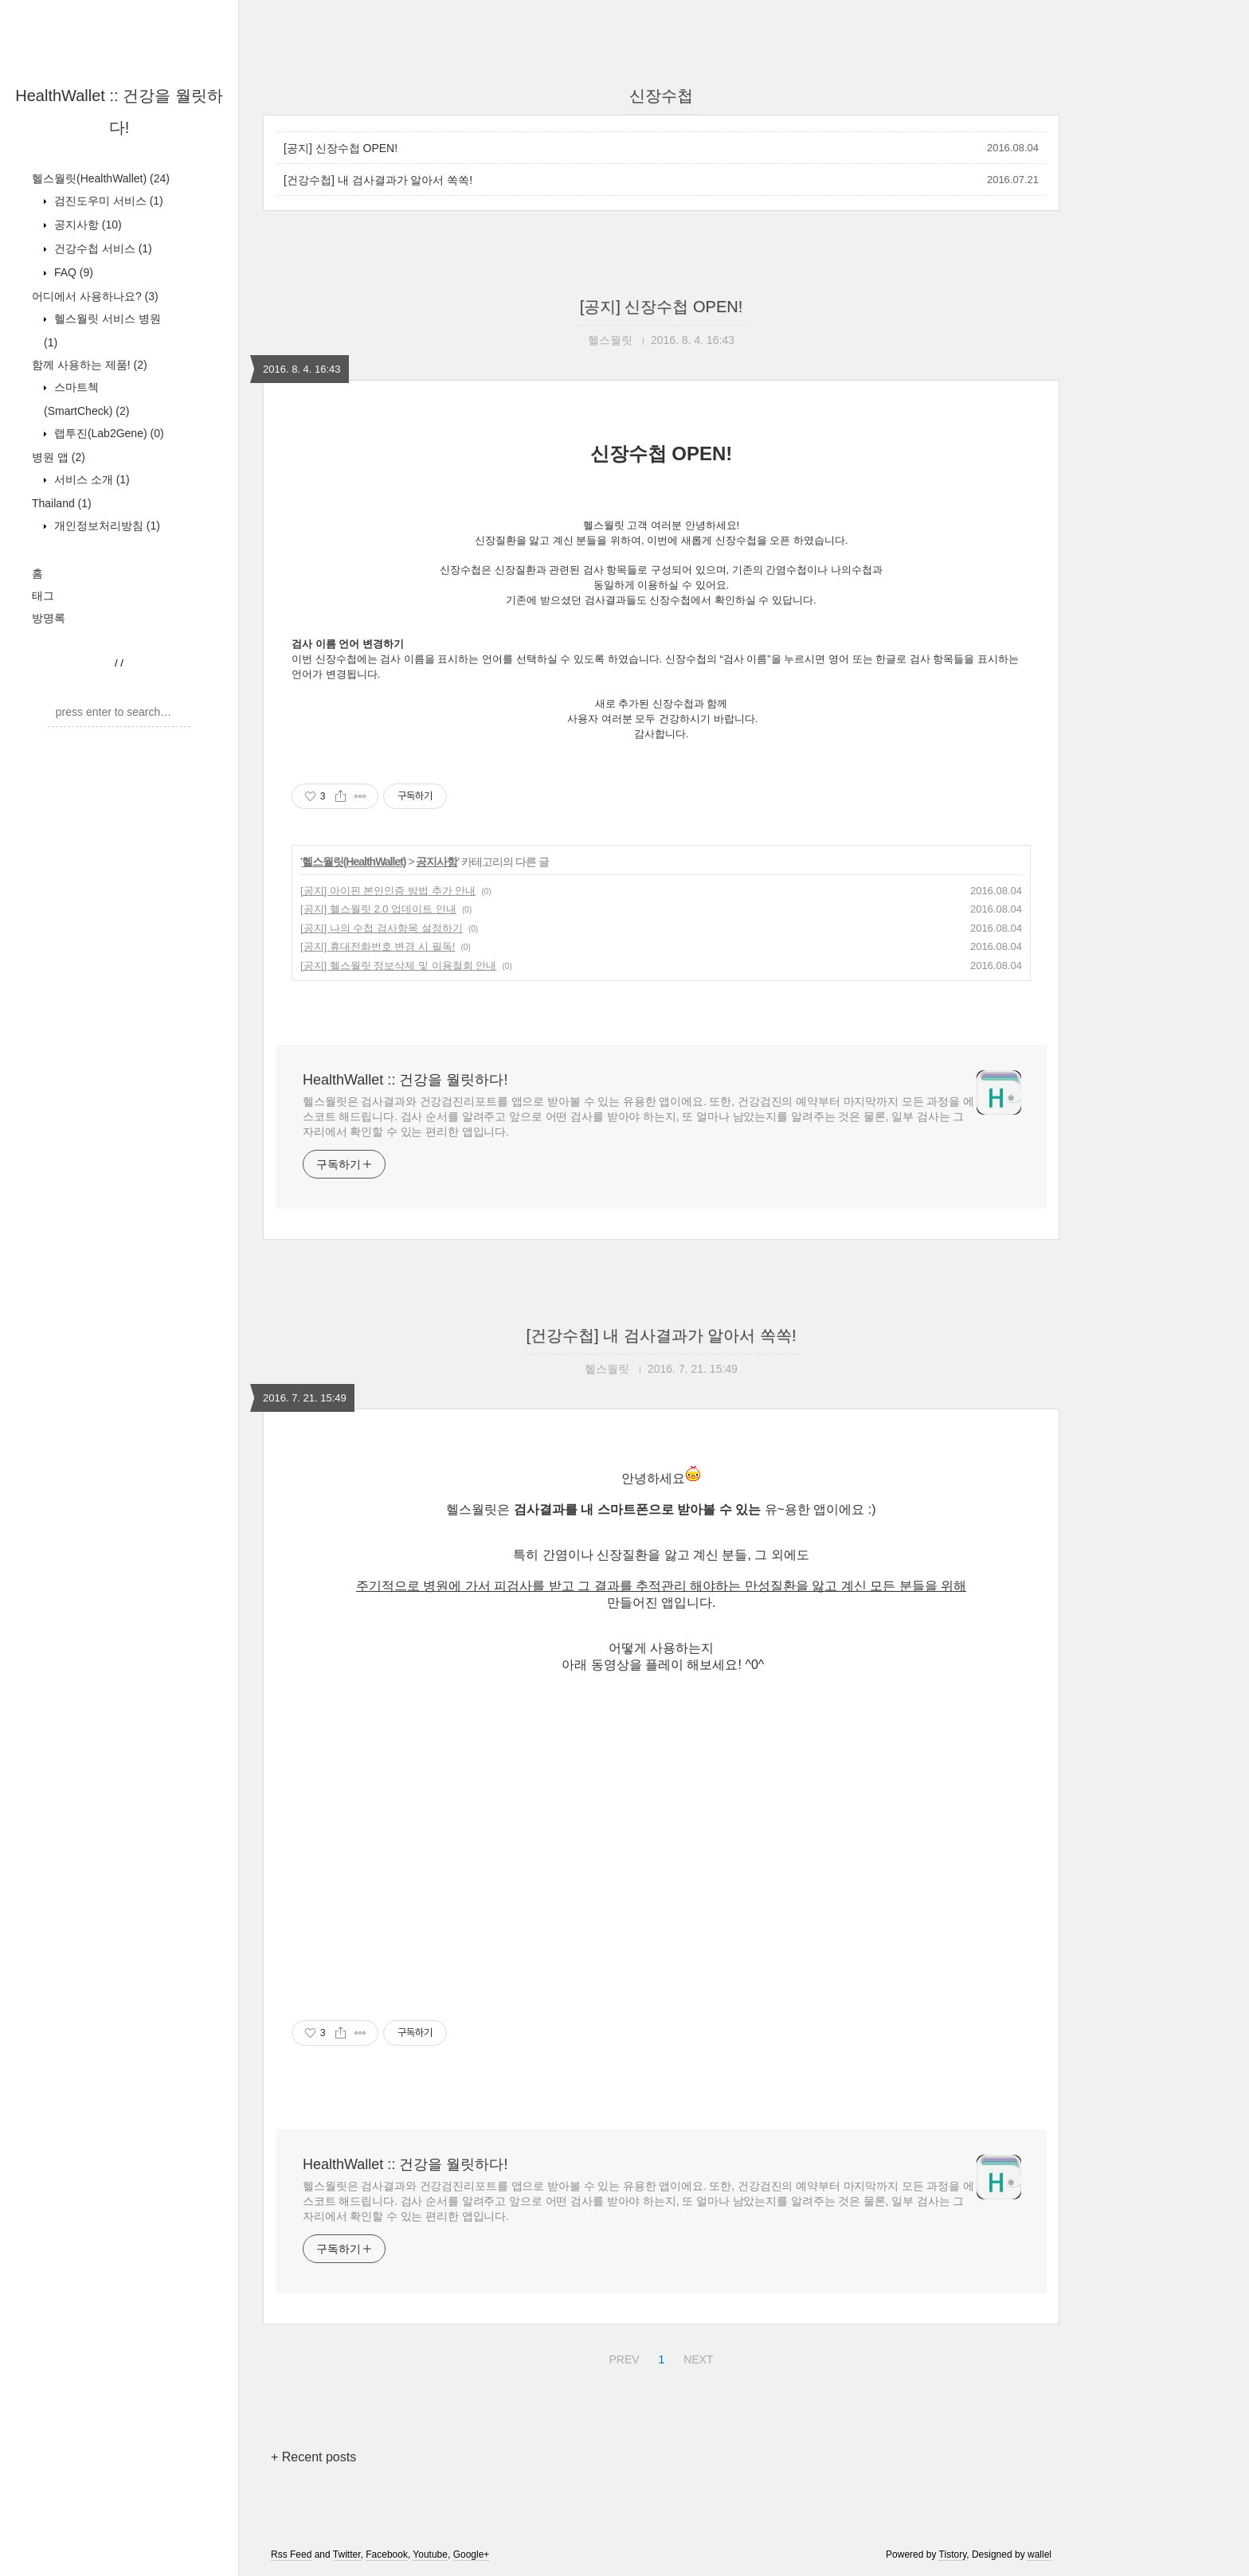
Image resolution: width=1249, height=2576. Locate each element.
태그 (43, 595)
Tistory (953, 2554)
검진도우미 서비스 (107, 200)
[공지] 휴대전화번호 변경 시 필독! (377, 946)
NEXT (696, 2357)
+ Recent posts (313, 2457)
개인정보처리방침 (105, 525)
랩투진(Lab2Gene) (107, 433)
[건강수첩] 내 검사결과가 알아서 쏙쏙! (378, 180)
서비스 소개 (90, 479)
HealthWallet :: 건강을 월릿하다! (405, 1080)
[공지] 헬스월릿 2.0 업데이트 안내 (378, 909)
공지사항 (86, 224)
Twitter (347, 2554)
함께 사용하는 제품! (89, 364)
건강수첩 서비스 (101, 248)
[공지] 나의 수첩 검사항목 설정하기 (381, 928)
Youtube (430, 2554)
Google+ (471, 2554)
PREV (622, 2357)
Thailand (62, 503)
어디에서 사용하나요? (95, 296)
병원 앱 (58, 457)
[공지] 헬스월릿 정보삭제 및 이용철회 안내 (398, 965)
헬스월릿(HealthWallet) (101, 178)
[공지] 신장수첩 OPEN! (340, 148)
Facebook (387, 2554)
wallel (1039, 2554)
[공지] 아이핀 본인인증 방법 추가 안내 (388, 891)
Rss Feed (291, 2554)
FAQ (72, 272)
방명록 (48, 618)
